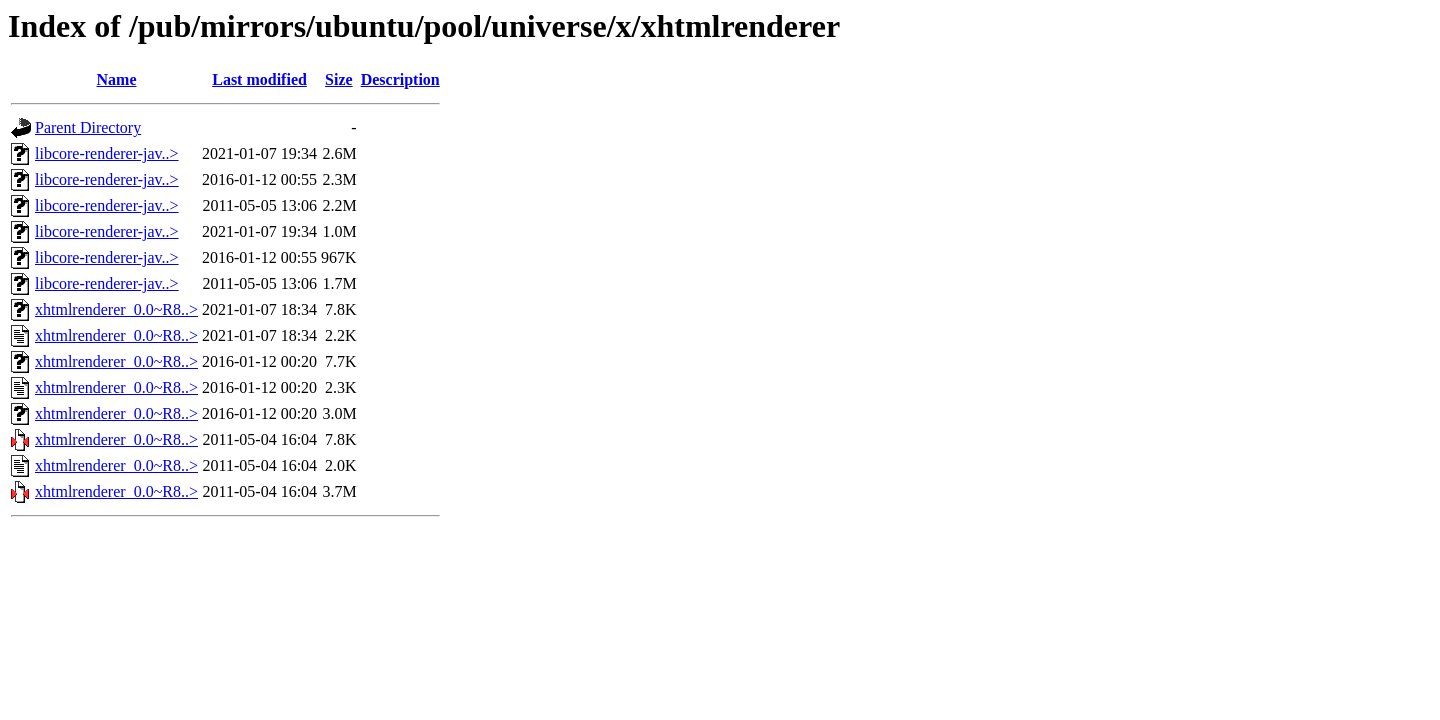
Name (117, 79)
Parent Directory (88, 127)
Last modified (259, 79)
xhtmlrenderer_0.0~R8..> (116, 309)
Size (339, 79)
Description (400, 79)
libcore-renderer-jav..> (107, 153)
